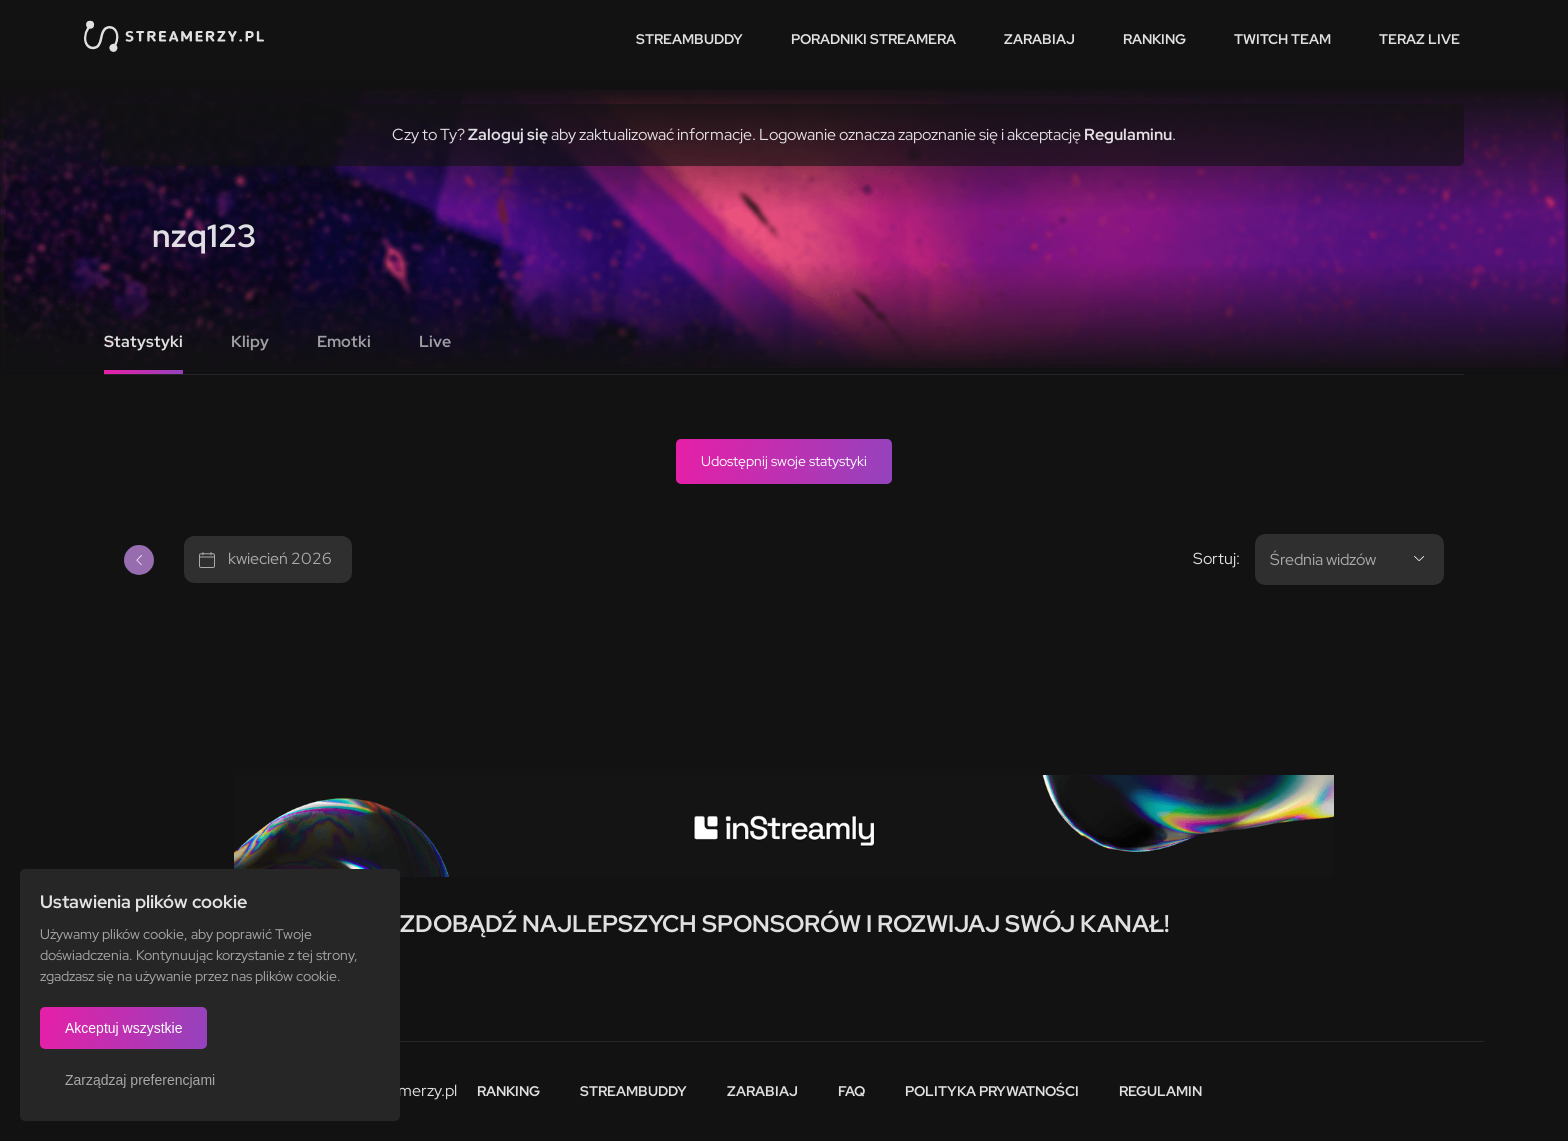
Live (435, 341)
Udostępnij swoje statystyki (784, 461)
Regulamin (1160, 1091)
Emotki (344, 341)
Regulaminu (1128, 134)
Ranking (1154, 39)
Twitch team (1282, 39)
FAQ (851, 1091)
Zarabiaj (1039, 39)
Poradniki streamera (873, 39)
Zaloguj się (508, 134)
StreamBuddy (689, 39)
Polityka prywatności (992, 1091)
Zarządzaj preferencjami (140, 1080)
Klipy (250, 341)
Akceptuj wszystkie (123, 1028)
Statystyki (143, 341)
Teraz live (1419, 39)
